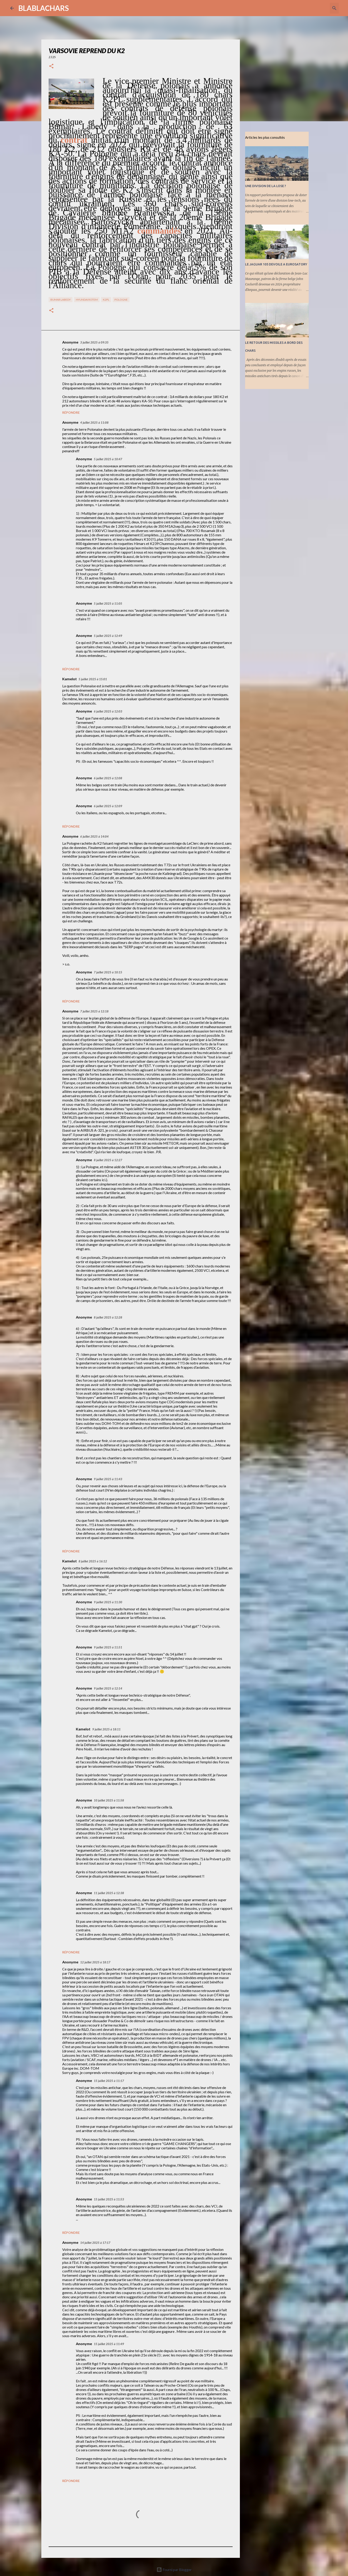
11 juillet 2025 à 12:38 (109, 1893)
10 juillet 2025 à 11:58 (109, 1800)
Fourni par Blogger (174, 2569)
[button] (51, 66)
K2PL (106, 299)
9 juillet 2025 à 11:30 (108, 1602)
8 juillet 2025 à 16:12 (93, 1561)
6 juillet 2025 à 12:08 (108, 778)
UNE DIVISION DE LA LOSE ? (265, 186)
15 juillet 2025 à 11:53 (109, 2199)
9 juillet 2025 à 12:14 (108, 1688)
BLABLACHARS (43, 8)
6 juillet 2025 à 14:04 (94, 836)
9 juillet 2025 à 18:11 (106, 1729)
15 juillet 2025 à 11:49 (109, 2344)
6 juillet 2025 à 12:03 (108, 711)
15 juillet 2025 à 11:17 (109, 2081)
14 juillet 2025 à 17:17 (95, 2242)
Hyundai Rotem (87, 299)
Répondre (71, 412)
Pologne (121, 299)
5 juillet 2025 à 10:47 (108, 459)
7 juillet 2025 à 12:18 (94, 1011)
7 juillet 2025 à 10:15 (108, 972)
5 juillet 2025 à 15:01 (93, 679)
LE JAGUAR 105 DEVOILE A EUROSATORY (276, 264)
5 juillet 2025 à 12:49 (108, 636)
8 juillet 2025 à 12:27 (108, 1160)
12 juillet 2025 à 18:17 (95, 1962)
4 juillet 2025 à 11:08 (94, 422)
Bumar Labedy (60, 299)
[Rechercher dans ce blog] (315, 8)
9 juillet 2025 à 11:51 (108, 1647)
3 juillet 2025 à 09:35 (94, 342)
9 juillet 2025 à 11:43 (108, 1479)
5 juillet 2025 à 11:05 (108, 603)
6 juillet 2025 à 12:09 (108, 806)
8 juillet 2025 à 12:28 (108, 1317)
